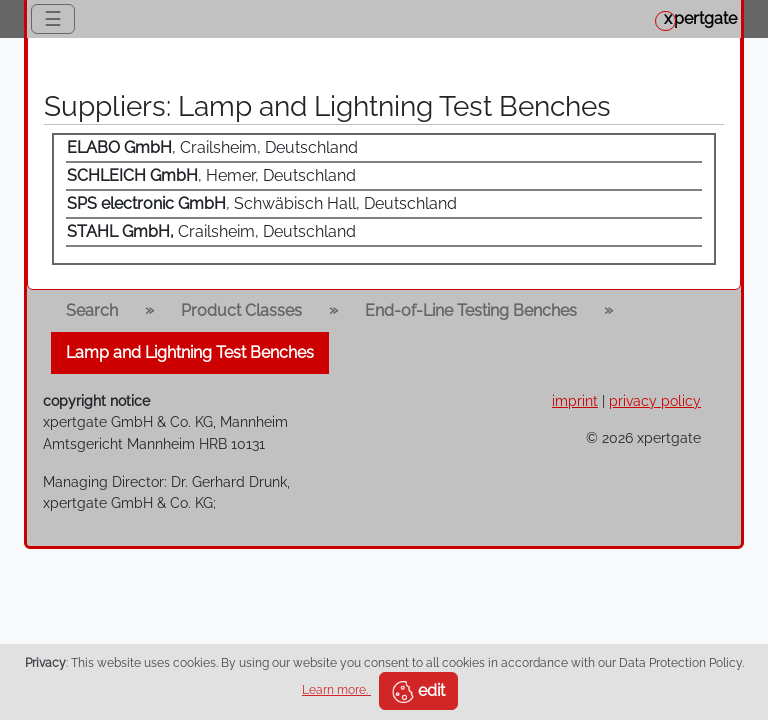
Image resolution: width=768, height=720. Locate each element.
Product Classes (241, 310)
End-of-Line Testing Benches (471, 310)
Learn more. (336, 690)
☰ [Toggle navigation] (53, 19)
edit (418, 692)
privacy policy (655, 400)
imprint (575, 400)
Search (92, 310)
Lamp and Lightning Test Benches (190, 352)
